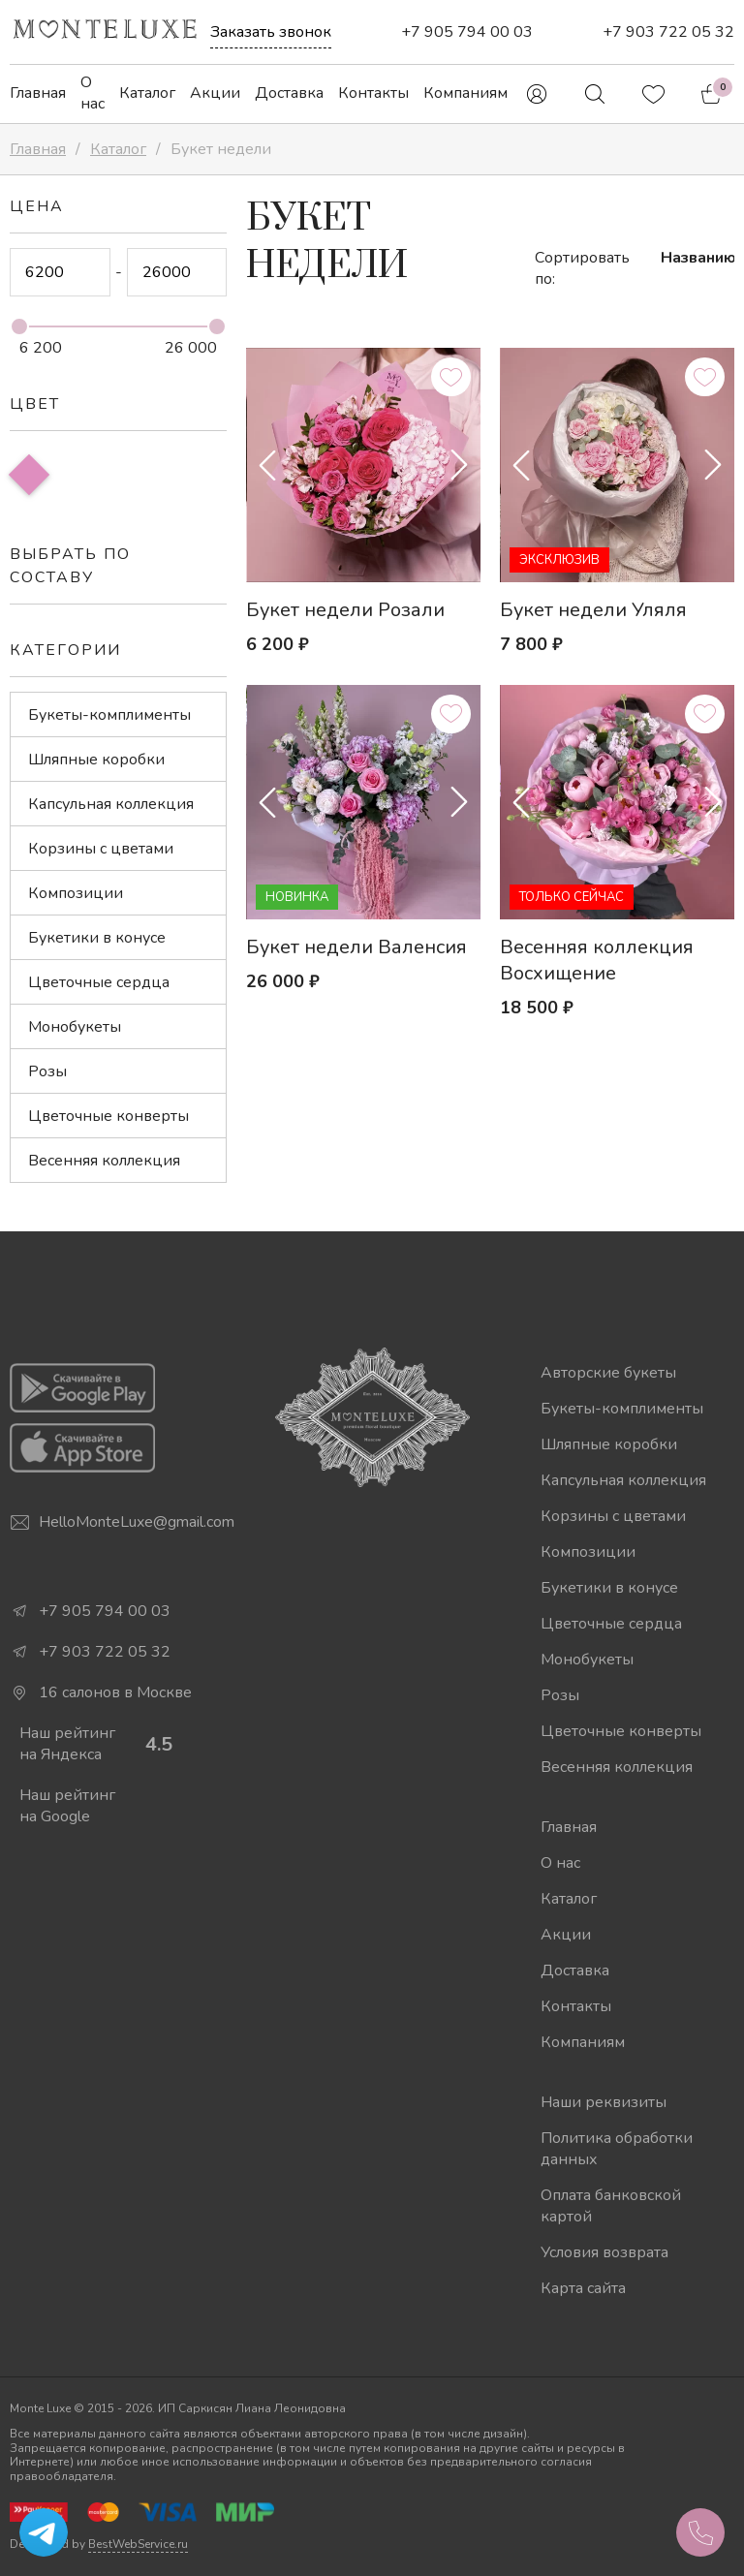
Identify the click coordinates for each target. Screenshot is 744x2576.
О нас (92, 93)
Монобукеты (74, 1027)
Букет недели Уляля (593, 610)
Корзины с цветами (100, 848)
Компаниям (465, 93)
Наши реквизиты (603, 2102)
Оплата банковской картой (611, 2206)
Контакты (373, 93)
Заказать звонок (270, 32)
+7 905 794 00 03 (467, 32)
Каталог (147, 93)
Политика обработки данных (617, 2148)
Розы (47, 1071)
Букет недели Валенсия (356, 947)
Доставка (289, 93)
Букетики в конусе (97, 937)
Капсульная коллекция (111, 804)
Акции (215, 93)
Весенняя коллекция (104, 1160)
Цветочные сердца (99, 982)
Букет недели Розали (345, 610)
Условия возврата (604, 2252)
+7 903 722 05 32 (668, 32)
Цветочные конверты (108, 1116)
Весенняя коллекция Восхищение (597, 960)
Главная (38, 93)
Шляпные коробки (96, 759)
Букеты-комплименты (109, 715)
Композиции (75, 893)
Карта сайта (583, 2288)
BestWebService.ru (138, 2544)
